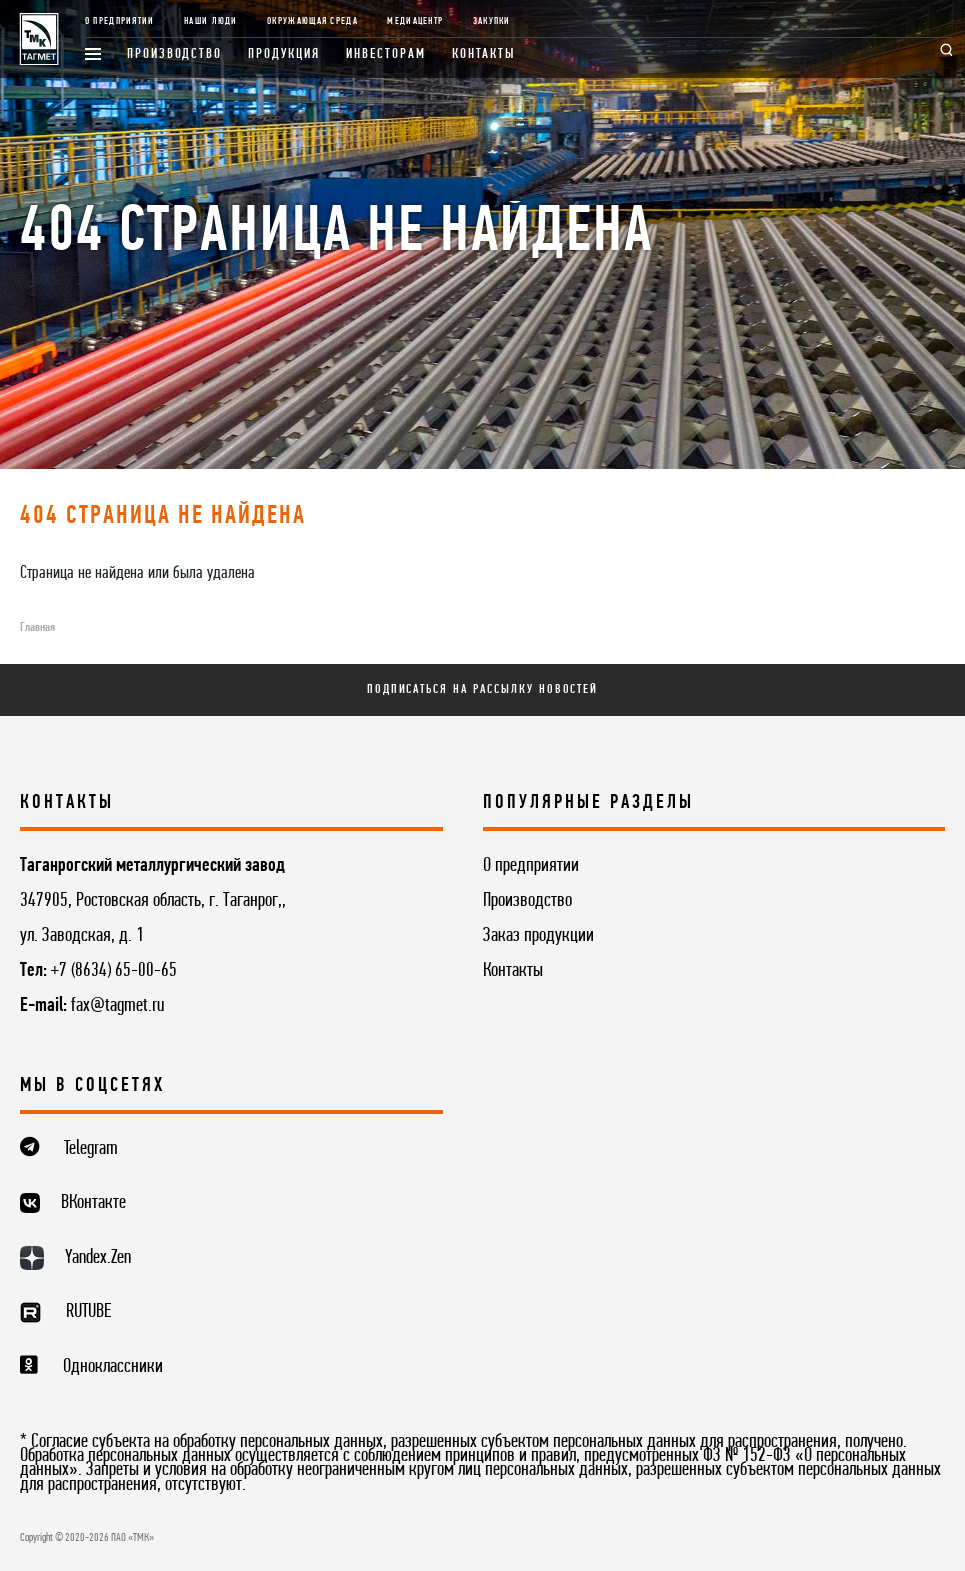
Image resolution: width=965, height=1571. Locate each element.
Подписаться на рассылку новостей (483, 689)
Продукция (284, 54)
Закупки (492, 21)
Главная (37, 627)
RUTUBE (88, 1312)
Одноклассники (113, 1367)
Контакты (484, 54)
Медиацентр (415, 21)
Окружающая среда (312, 21)
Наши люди (211, 21)
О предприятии (120, 21)
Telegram (91, 1149)
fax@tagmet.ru (117, 1006)
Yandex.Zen (98, 1258)
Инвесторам (386, 54)
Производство (174, 54)
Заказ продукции (538, 936)
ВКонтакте (93, 1203)
